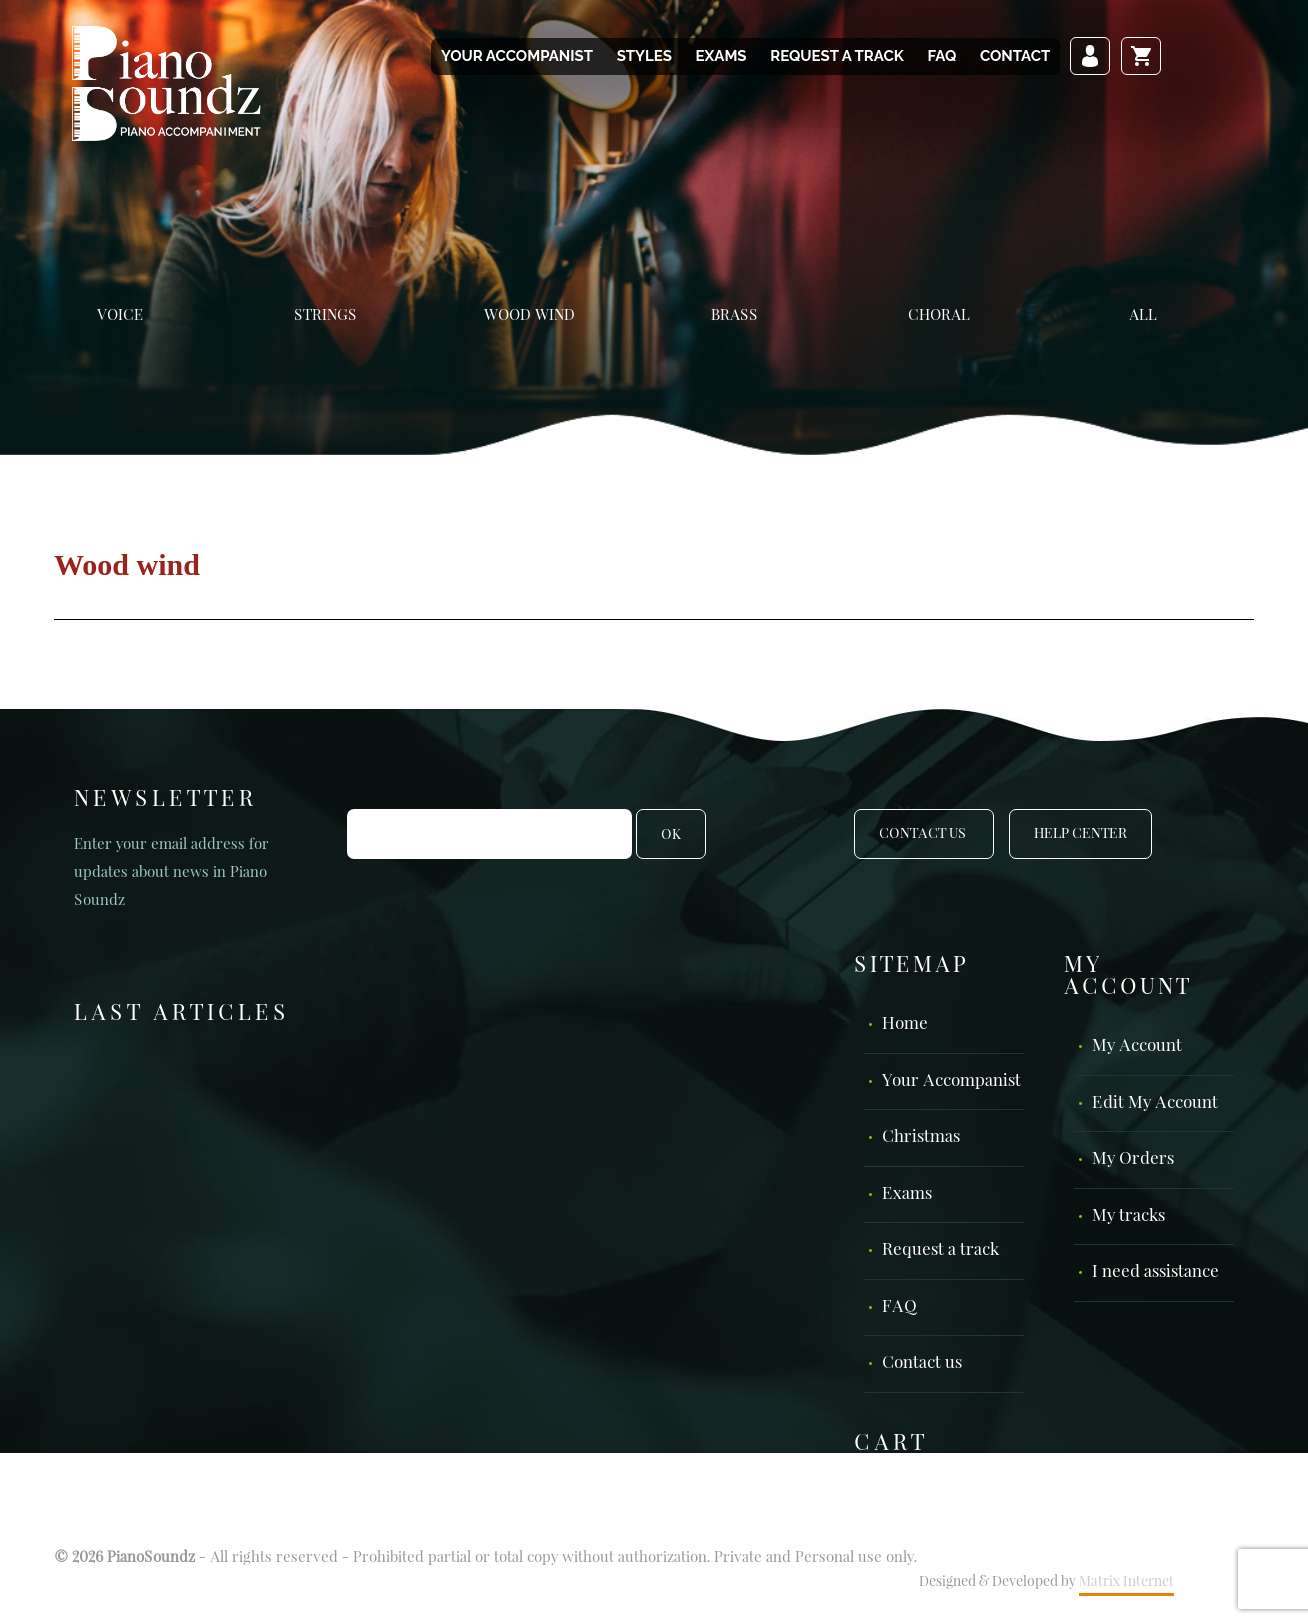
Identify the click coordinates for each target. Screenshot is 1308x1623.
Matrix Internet (1126, 1582)
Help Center (1080, 834)
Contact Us (924, 834)
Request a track (837, 56)
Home (905, 1024)
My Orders (1133, 1159)
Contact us (922, 1363)
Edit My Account (1155, 1103)
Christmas (921, 1137)
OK (671, 835)
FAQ (941, 56)
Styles (644, 56)
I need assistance (1155, 1272)
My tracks (1128, 1216)
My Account (1137, 1046)
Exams (721, 56)
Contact (1015, 56)
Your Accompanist (517, 56)
